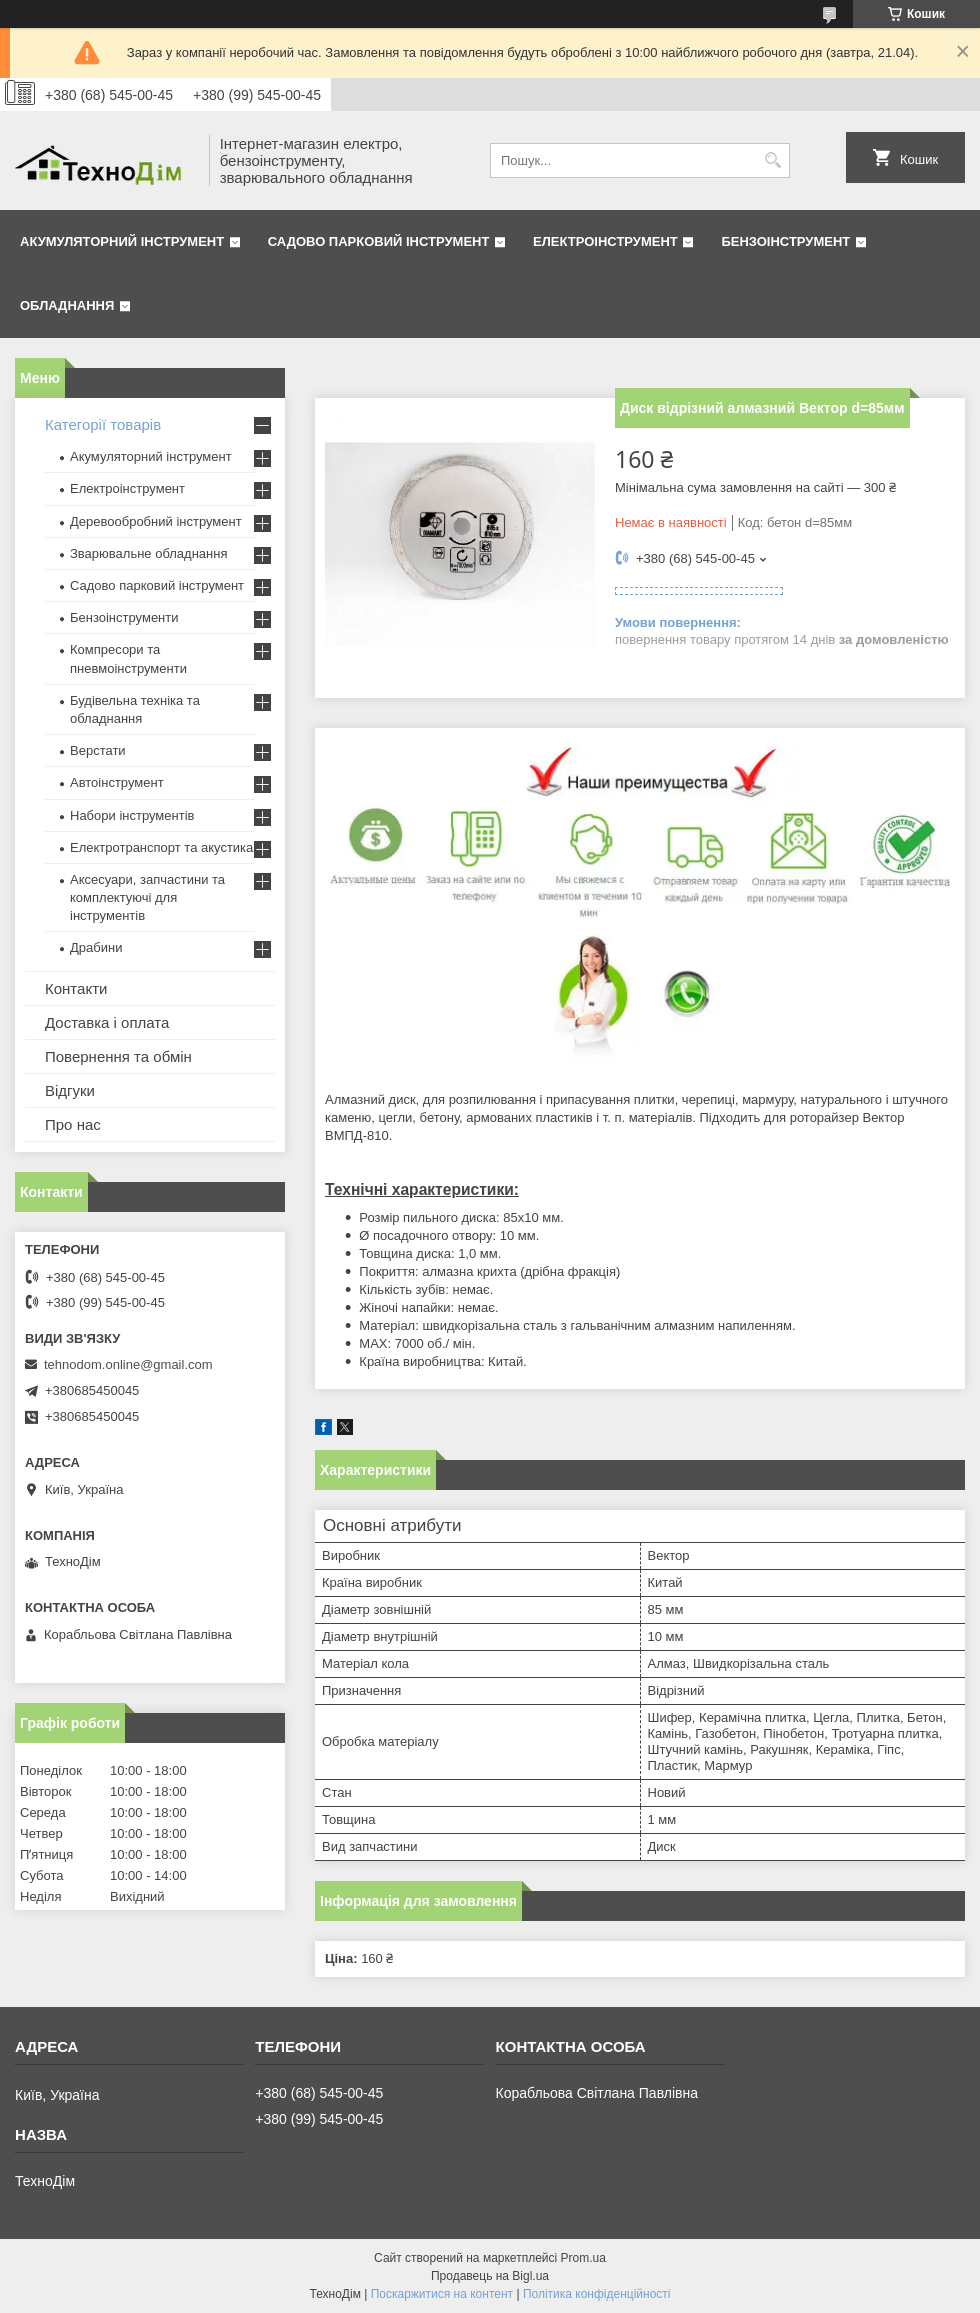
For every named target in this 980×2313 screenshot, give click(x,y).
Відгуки (70, 1090)
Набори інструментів (132, 815)
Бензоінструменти (124, 617)
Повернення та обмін (118, 1056)
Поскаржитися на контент (442, 2294)
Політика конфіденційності (597, 2294)
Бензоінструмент (785, 241)
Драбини (96, 947)
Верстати (98, 750)
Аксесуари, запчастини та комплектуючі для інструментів (147, 897)
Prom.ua (583, 2258)
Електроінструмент (605, 241)
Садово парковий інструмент (379, 241)
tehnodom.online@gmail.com (128, 1364)
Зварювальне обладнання (149, 553)
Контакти (76, 988)
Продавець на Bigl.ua (490, 2276)
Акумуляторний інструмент (122, 241)
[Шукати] (772, 160)
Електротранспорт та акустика (161, 847)
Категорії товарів (103, 424)
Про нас (73, 1124)
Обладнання (67, 305)
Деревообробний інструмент (156, 521)
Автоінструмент (117, 782)
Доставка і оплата (107, 1022)
